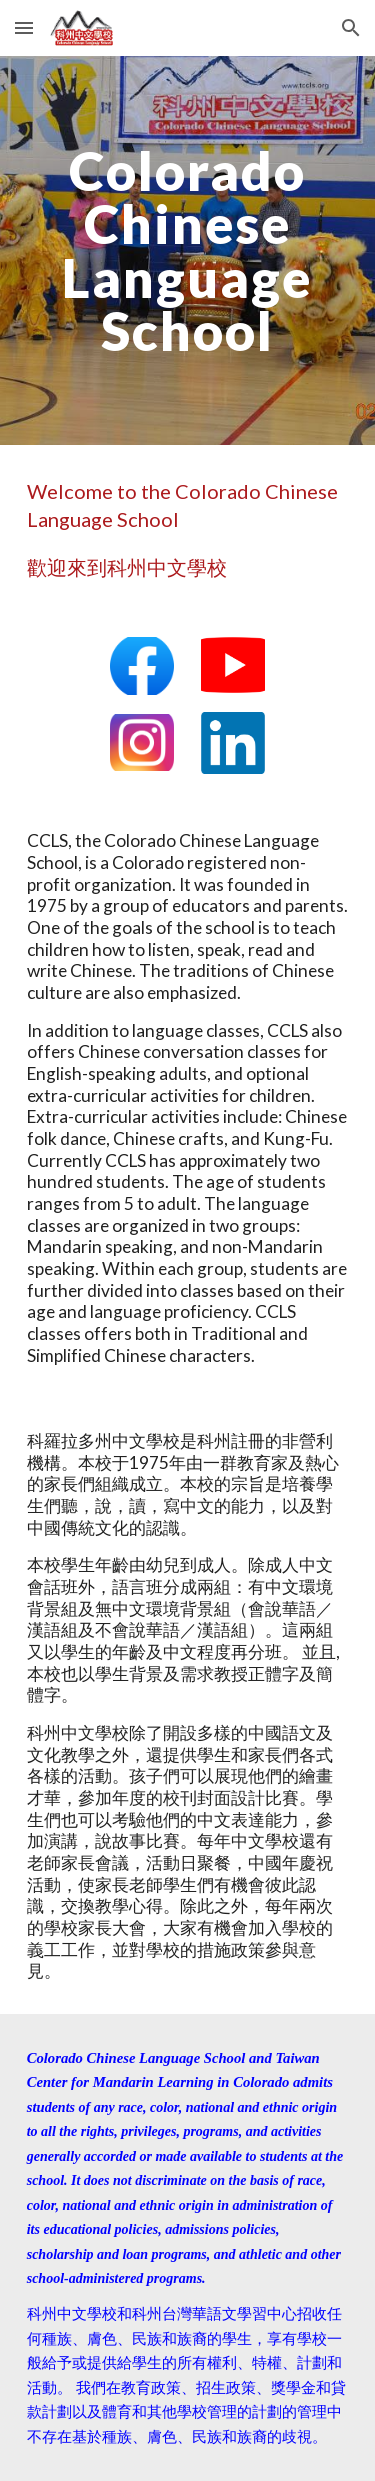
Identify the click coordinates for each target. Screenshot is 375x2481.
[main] (188, 250)
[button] (24, 27)
